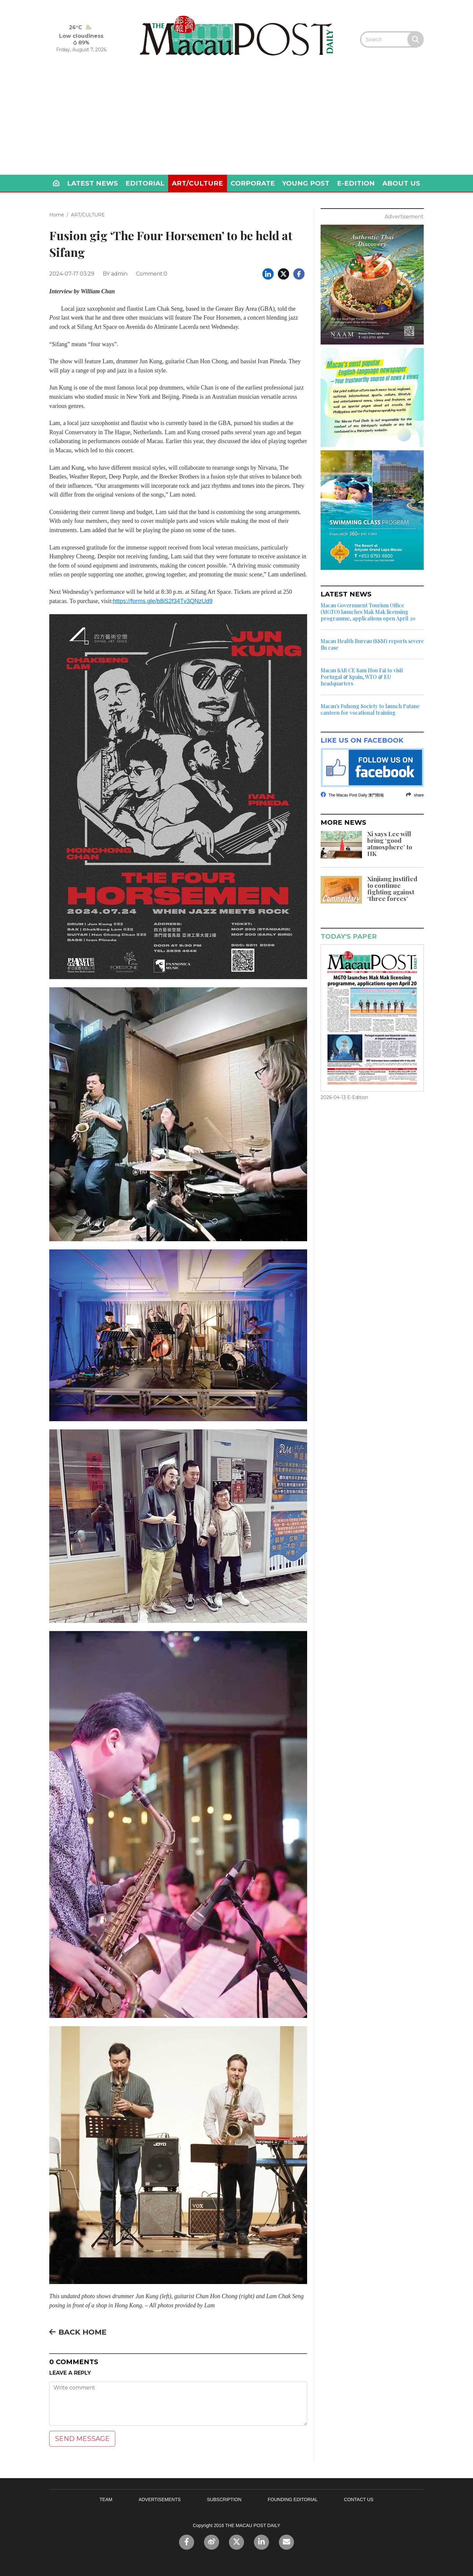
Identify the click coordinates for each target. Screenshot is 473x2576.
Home (56, 215)
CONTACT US (358, 2499)
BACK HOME (77, 2332)
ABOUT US (401, 183)
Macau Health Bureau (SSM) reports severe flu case (372, 644)
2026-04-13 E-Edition (344, 1097)
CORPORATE (253, 183)
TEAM (106, 2499)
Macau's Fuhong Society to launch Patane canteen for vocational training (370, 709)
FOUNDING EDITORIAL (293, 2499)
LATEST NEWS (92, 183)
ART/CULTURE (197, 183)
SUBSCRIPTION (224, 2499)
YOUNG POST (305, 183)
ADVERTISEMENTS (160, 2499)
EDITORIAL (145, 183)
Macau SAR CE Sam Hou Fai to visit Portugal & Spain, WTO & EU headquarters (362, 677)
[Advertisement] (236, 125)
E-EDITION (356, 183)
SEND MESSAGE (82, 2439)
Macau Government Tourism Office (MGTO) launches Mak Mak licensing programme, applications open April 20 (368, 612)
